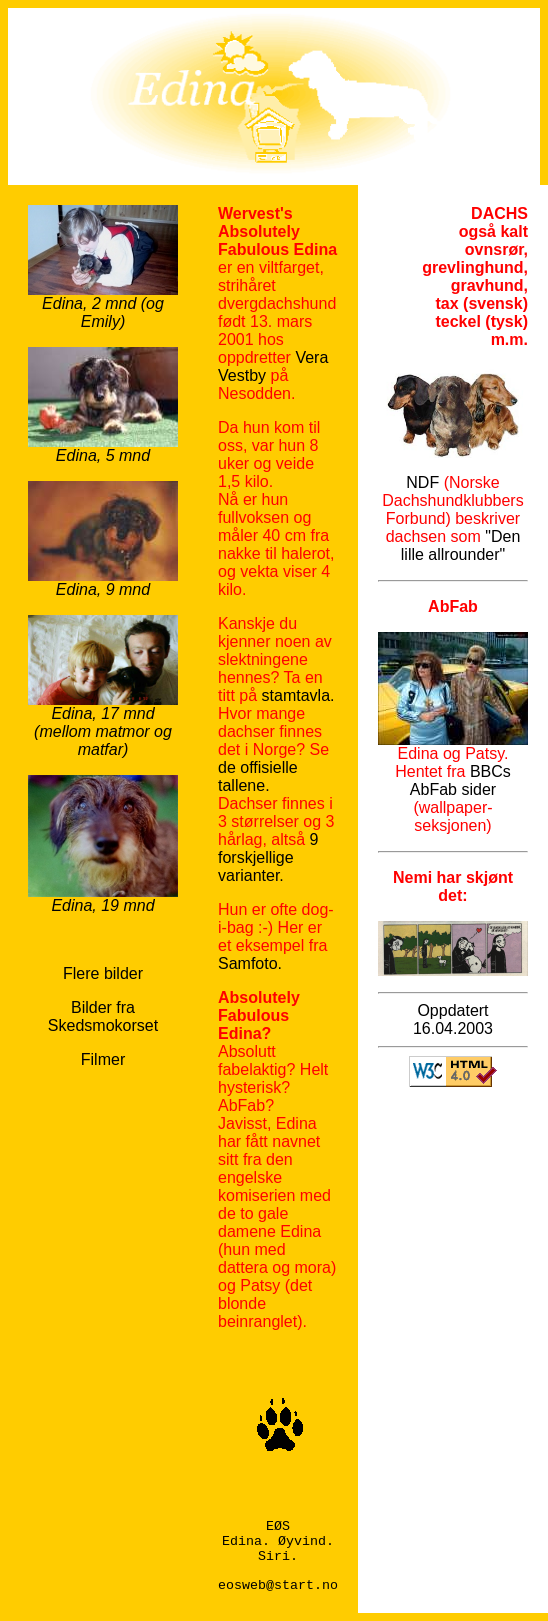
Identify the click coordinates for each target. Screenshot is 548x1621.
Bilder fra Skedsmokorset (103, 1016)
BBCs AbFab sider (460, 780)
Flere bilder (103, 973)
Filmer (103, 1059)
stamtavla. (298, 695)
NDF (422, 482)
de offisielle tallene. (258, 776)
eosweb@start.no (278, 1585)
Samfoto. (250, 963)
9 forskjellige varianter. (268, 857)
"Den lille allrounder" (461, 545)
